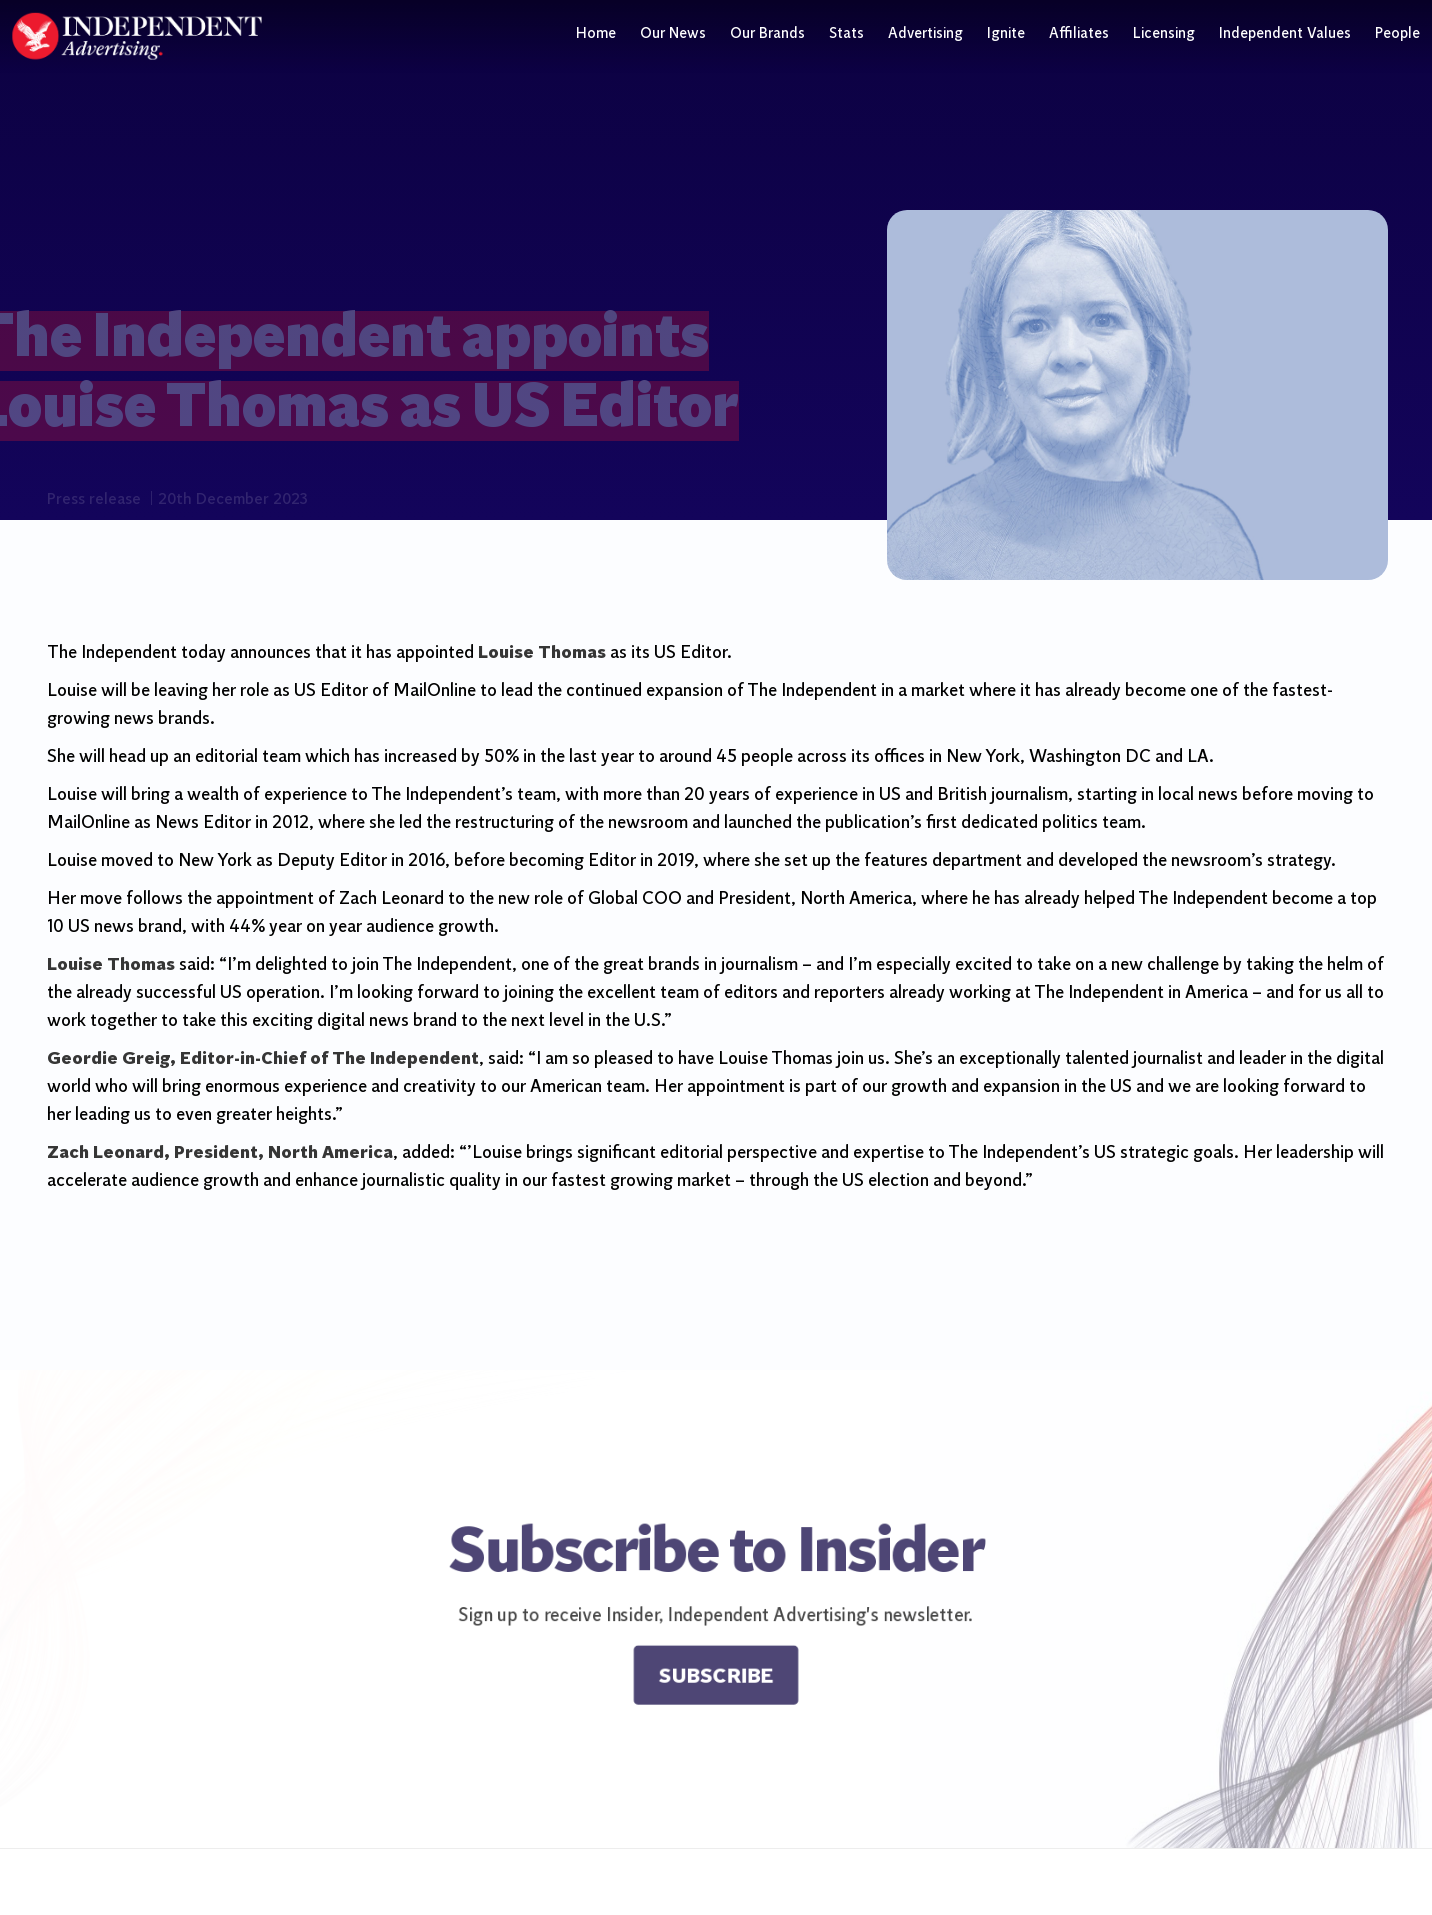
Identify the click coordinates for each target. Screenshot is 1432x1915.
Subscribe (716, 1681)
